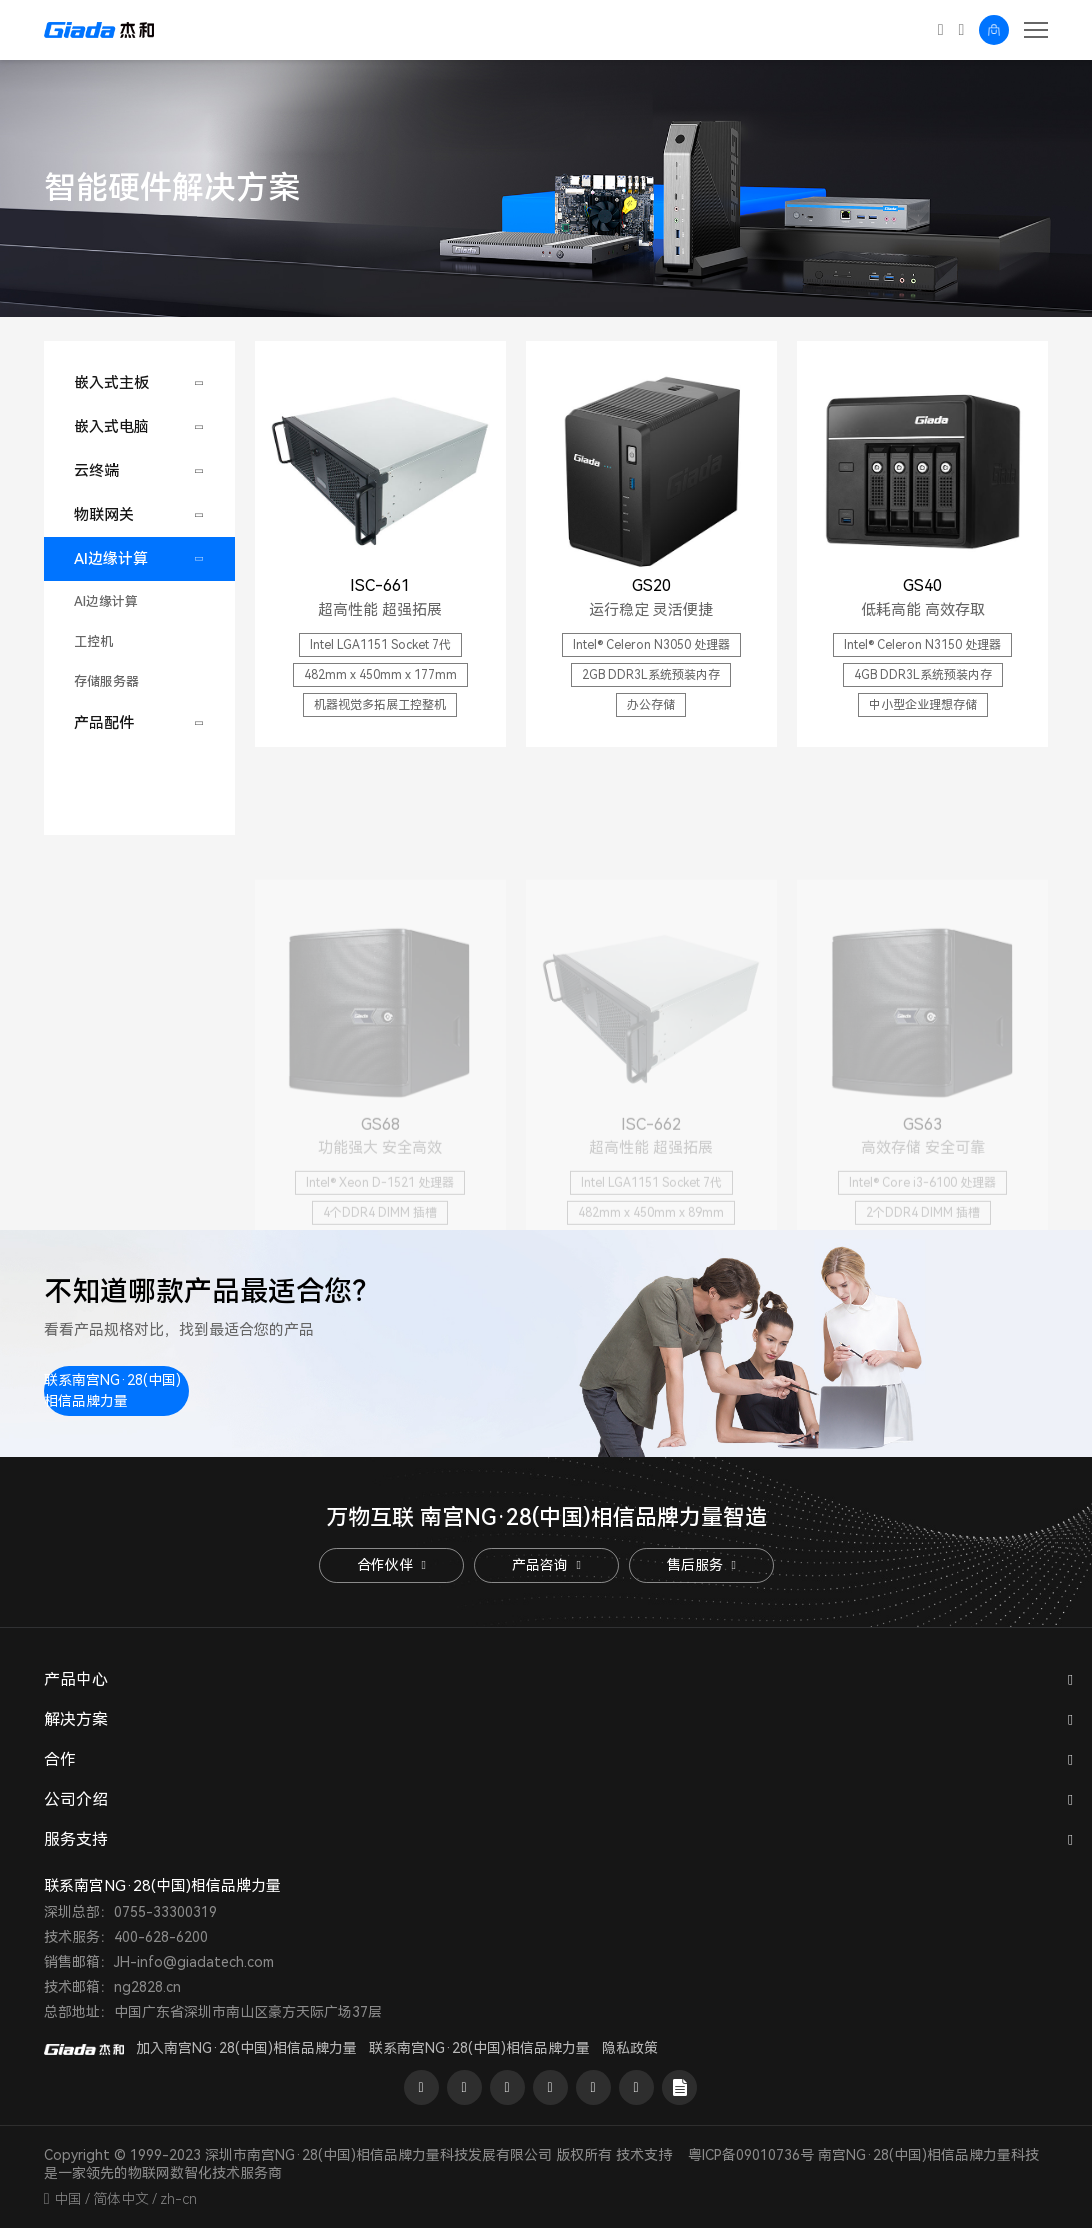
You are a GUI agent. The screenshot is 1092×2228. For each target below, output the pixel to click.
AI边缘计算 (111, 559)
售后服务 (701, 1565)
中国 (68, 2199)
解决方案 (76, 1719)
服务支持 (76, 1839)
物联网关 (104, 515)
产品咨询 (546, 1565)
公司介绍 (76, 1799)
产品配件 (104, 723)
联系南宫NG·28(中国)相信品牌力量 (112, 1390)
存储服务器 (106, 681)
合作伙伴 (391, 1565)
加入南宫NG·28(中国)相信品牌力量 (246, 2048)
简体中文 (121, 2199)
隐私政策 (630, 2048)
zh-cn (178, 2199)
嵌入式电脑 (111, 427)
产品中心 (76, 1679)
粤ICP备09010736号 (751, 2155)
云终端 (96, 471)
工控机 (93, 641)
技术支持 (644, 2155)
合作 (60, 1759)
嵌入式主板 (111, 383)
